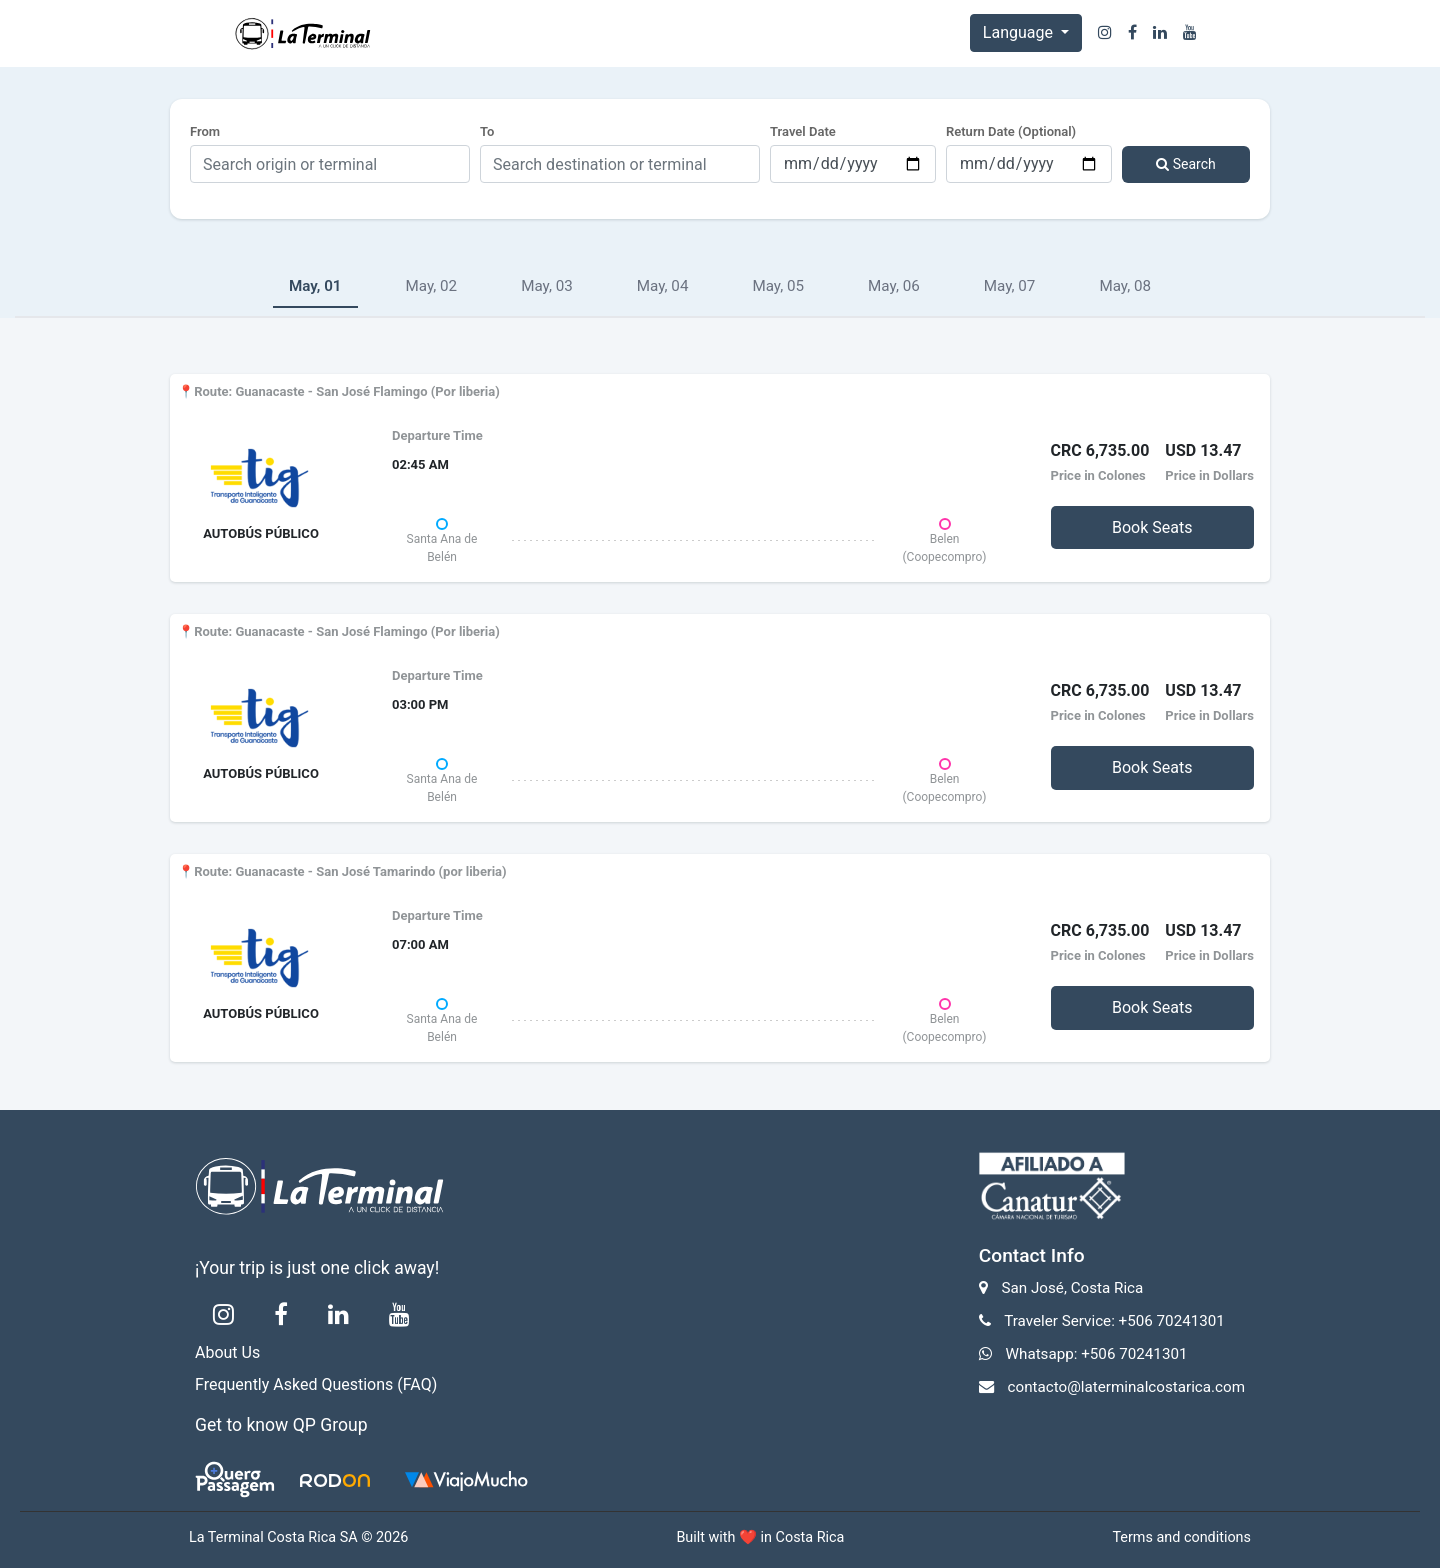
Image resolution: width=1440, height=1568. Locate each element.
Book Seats (1152, 527)
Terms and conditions (1181, 1537)
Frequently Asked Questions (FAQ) (316, 1384)
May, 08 (1125, 286)
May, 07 (1010, 286)
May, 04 (663, 286)
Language (1020, 32)
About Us (227, 1352)
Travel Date (803, 131)
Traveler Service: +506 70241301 (1114, 1321)
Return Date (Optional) (1011, 131)
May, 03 (547, 286)
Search (1185, 164)
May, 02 (432, 286)
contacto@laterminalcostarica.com (1126, 1387)
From (205, 131)
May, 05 (778, 286)
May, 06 (894, 286)
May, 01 (315, 286)
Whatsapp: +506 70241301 (1097, 1354)
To (487, 131)
